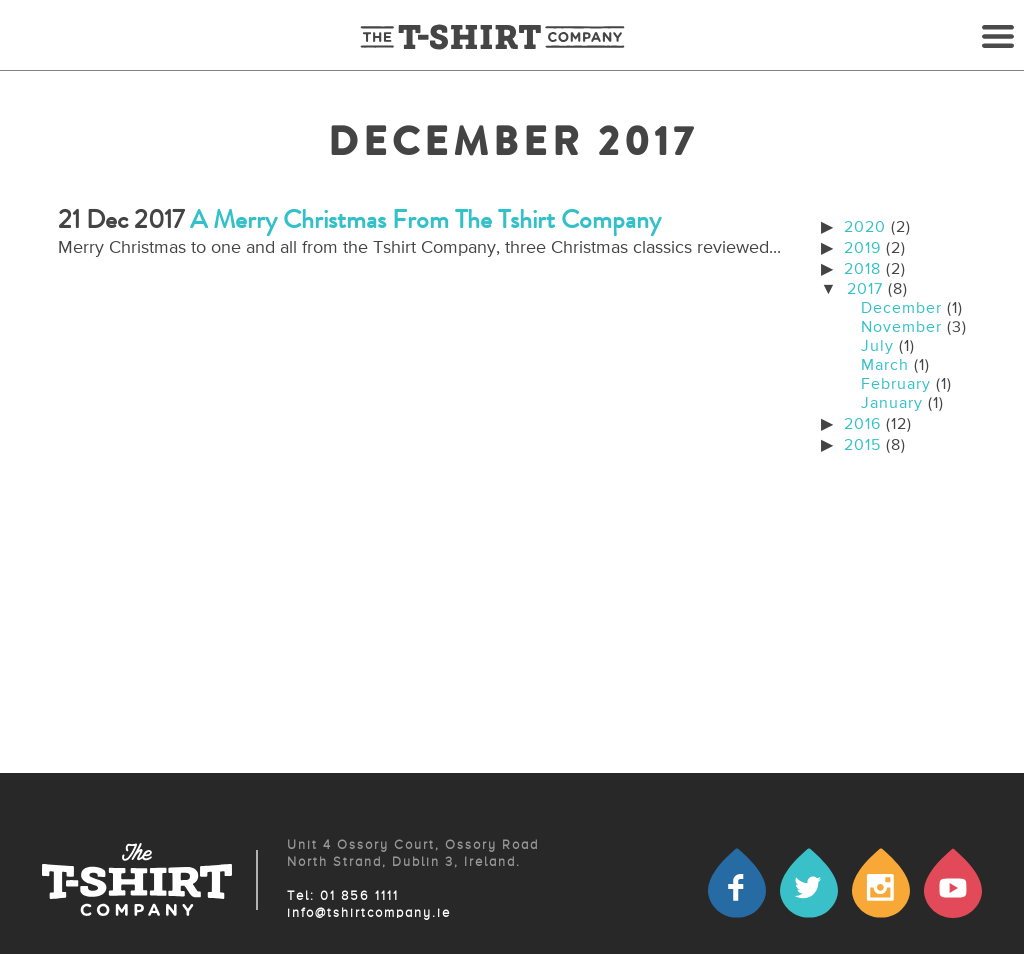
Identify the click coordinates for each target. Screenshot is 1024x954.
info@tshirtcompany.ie (369, 913)
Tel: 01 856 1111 (343, 896)
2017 (865, 290)
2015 (862, 446)
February (896, 385)
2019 (862, 249)
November (901, 328)
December (901, 309)
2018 (862, 270)
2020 (865, 228)
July (877, 347)
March (885, 366)
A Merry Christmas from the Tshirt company (425, 219)
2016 (862, 425)
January (892, 404)
